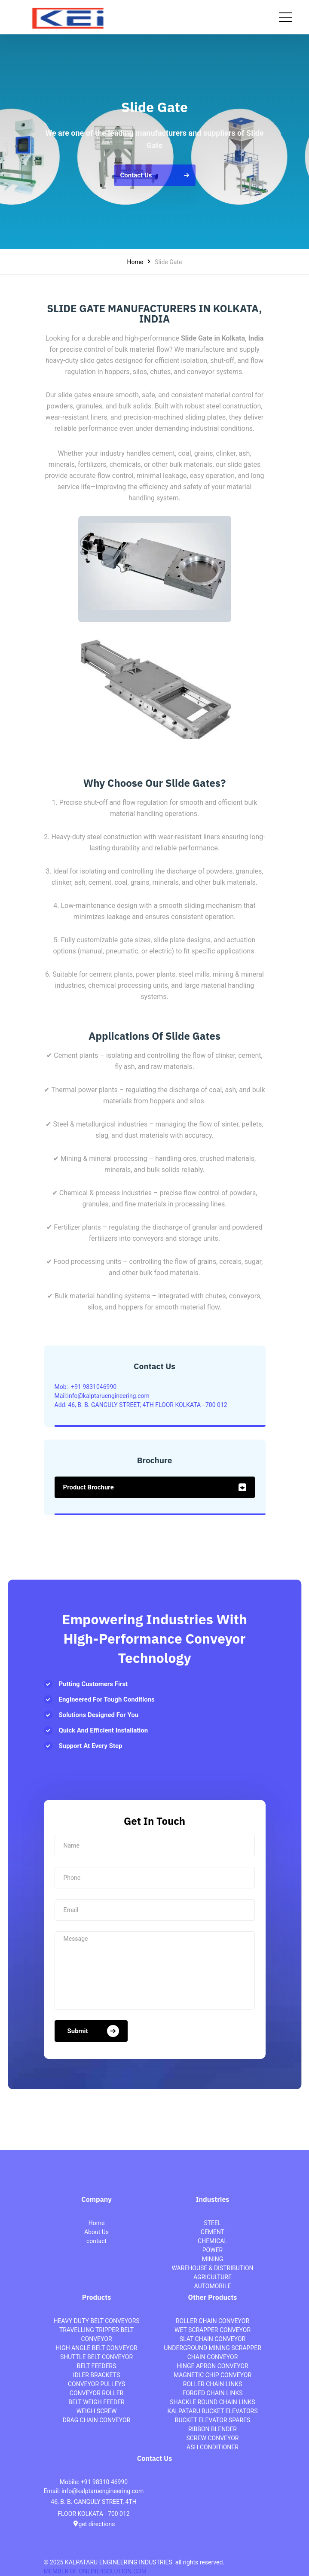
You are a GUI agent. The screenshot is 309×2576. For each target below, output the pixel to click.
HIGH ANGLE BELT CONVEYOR (96, 2348)
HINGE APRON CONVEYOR (212, 2366)
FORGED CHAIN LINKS (212, 2393)
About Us (96, 2232)
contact (96, 2241)
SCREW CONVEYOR (213, 2438)
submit (93, 2031)
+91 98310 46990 (104, 2482)
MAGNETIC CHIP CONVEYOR (212, 2375)
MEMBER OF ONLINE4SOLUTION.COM (95, 2571)
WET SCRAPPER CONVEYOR (212, 2329)
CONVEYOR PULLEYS (96, 2384)
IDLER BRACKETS (96, 2375)
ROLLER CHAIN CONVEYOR (212, 2320)
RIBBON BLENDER (212, 2429)
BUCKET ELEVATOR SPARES (213, 2420)
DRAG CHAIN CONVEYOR (97, 2420)
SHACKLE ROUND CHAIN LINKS (212, 2402)
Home (135, 262)
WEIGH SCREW (96, 2411)
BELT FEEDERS (96, 2366)
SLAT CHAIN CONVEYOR (212, 2338)
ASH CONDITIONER (213, 2447)
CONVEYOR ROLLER (96, 2393)
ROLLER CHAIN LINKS (212, 2384)
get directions (94, 2524)
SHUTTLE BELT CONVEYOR (96, 2357)
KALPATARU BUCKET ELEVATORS (213, 2411)
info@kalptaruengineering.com (102, 2491)
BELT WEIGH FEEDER (96, 2402)
